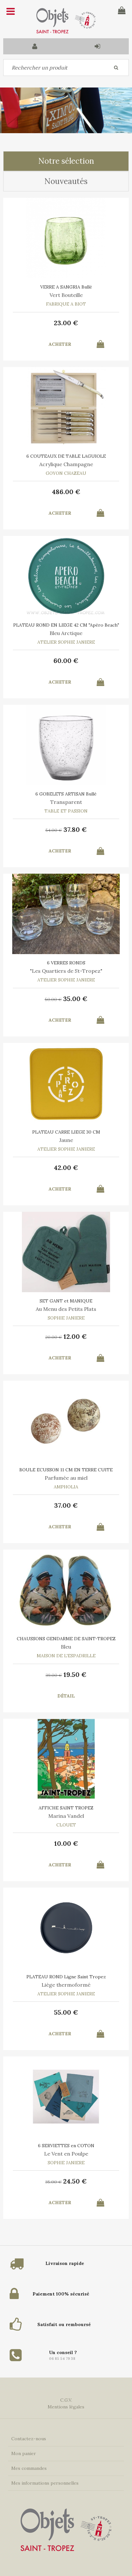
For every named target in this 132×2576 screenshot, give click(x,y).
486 (66, 492)
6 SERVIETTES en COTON (66, 2145)
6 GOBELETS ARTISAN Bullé (66, 794)
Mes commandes (29, 2468)
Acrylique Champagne (66, 464)
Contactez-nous (28, 2439)
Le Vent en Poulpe (66, 2153)
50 (53, 999)
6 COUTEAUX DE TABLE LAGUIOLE (66, 456)
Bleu (66, 1646)
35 (75, 999)
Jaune (66, 1140)
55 (66, 2012)
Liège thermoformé (66, 1984)
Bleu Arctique (66, 633)
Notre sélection (66, 161)
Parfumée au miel (66, 1477)
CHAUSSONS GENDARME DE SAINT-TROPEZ (66, 1638)
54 (53, 830)
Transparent (66, 802)
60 (66, 661)
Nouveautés (66, 181)
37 (75, 829)
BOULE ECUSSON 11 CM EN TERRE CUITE (66, 1469)
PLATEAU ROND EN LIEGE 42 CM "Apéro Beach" (66, 625)
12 (75, 1336)
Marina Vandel (66, 1815)
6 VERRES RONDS (66, 963)
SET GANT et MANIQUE (66, 1301)
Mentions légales (66, 2407)
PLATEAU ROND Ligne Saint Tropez (66, 1976)
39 (54, 1675)
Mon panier (23, 2453)
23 (66, 323)
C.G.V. (66, 2400)
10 (66, 1843)
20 (53, 1337)
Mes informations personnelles (45, 2483)
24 (75, 2181)
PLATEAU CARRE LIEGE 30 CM (66, 1132)
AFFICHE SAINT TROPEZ (66, 1808)
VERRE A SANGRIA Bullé (66, 287)
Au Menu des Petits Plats (66, 1308)
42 (66, 1168)
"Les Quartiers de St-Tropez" (66, 970)
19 (75, 1674)
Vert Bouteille (66, 295)
